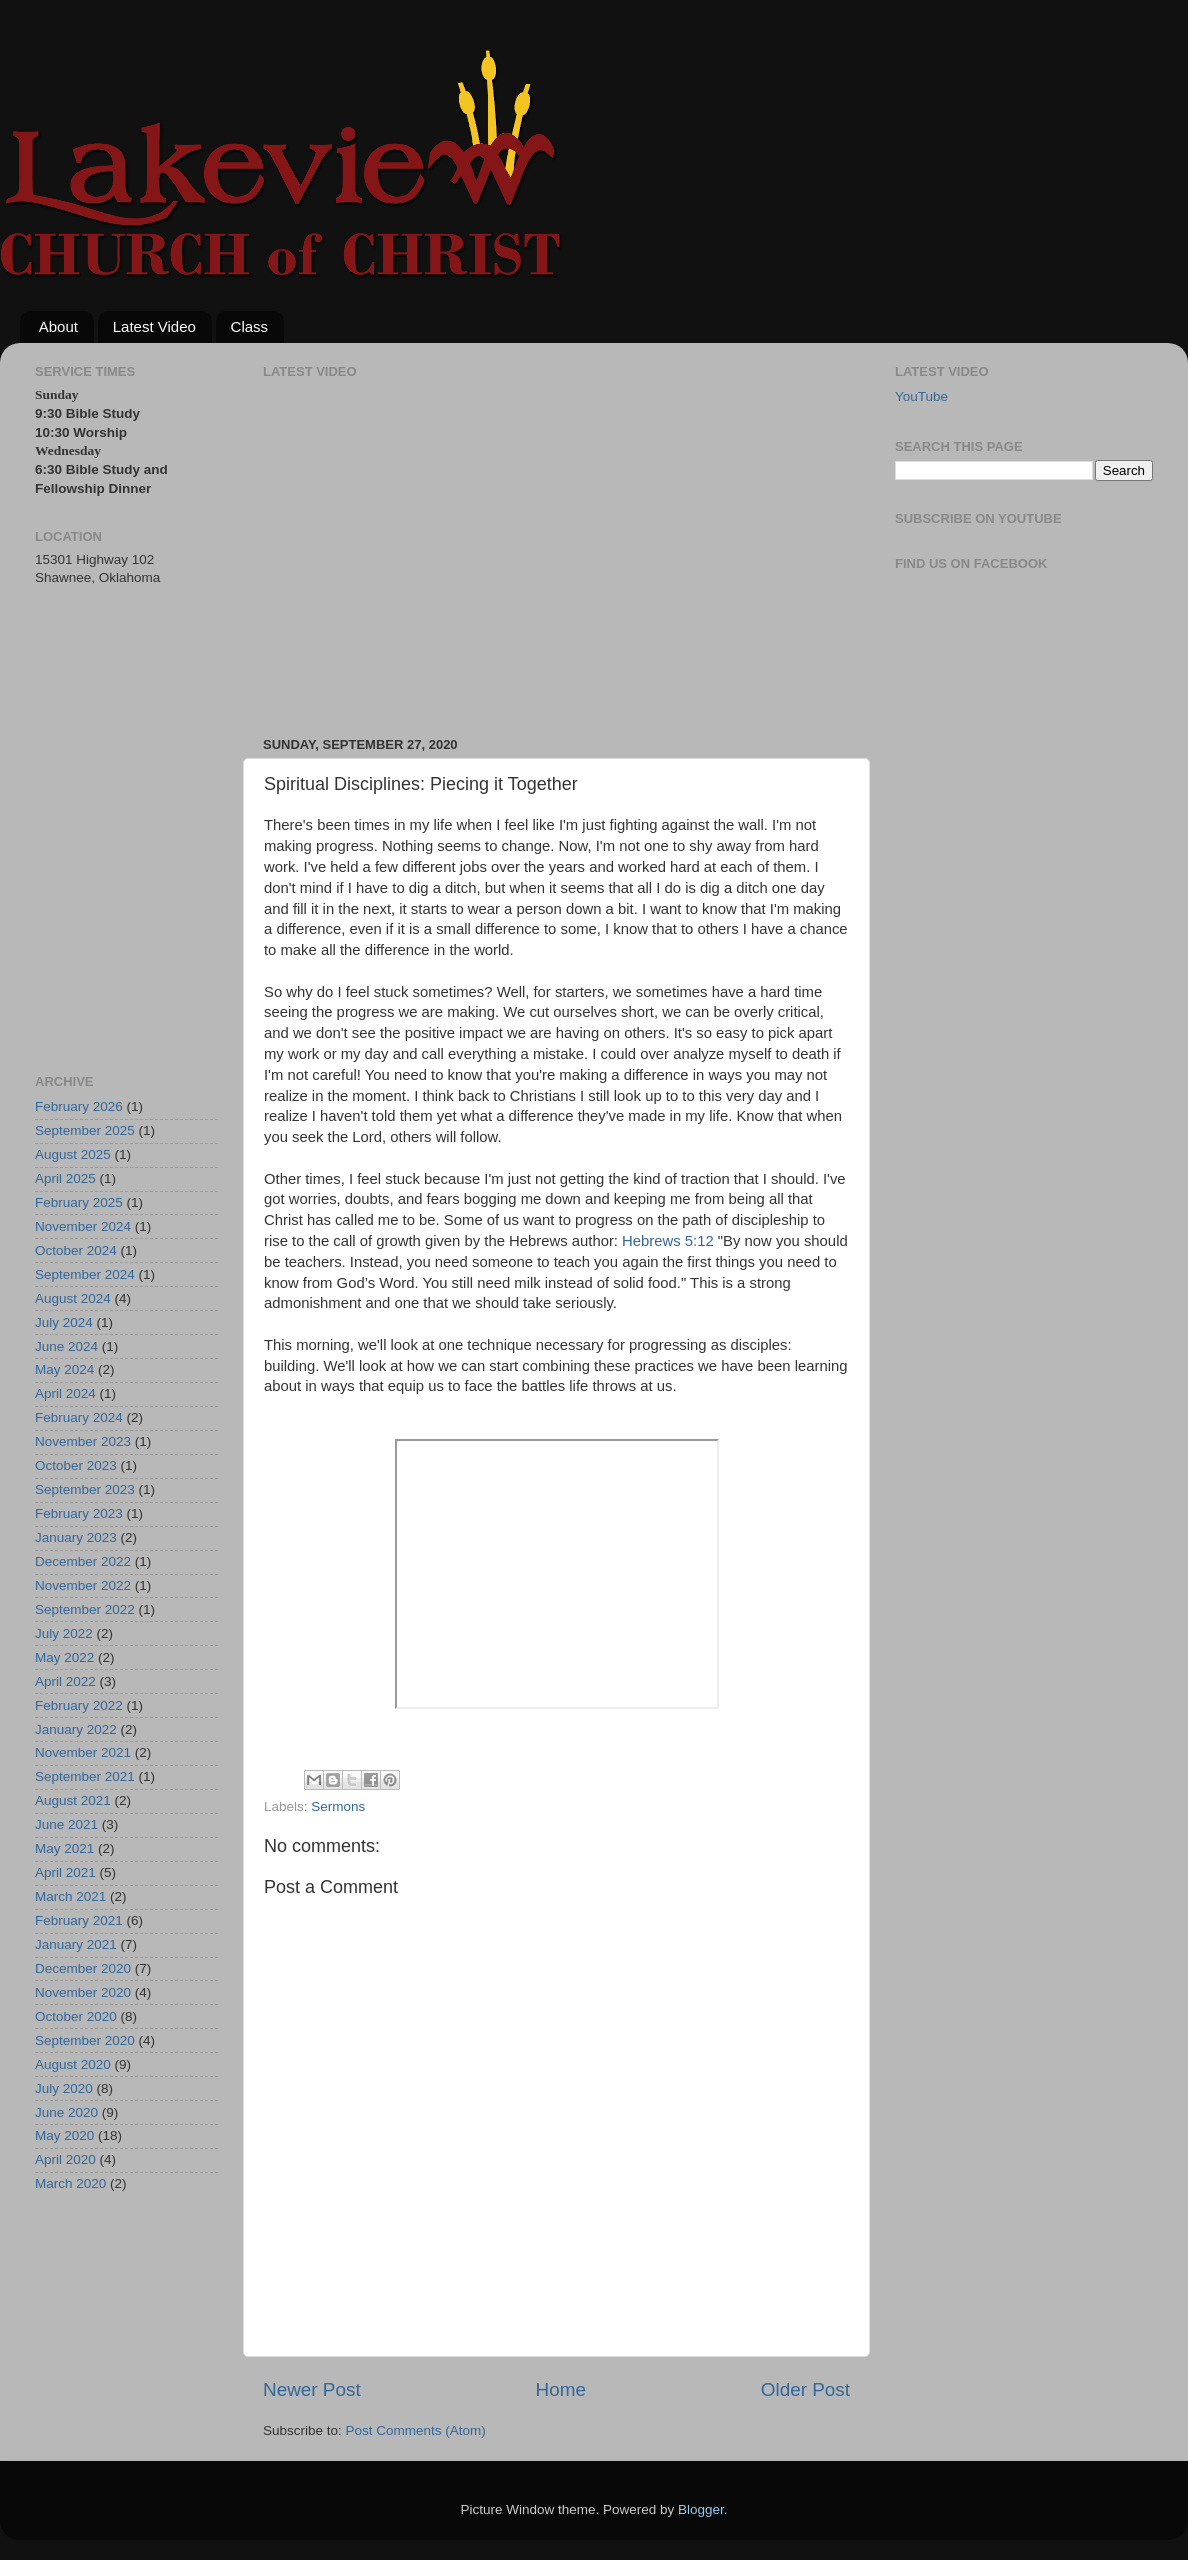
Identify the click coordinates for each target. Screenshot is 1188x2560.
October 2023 (76, 1465)
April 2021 (65, 1872)
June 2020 (66, 2112)
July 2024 (64, 1322)
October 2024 (76, 1250)
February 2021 (79, 1920)
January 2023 (76, 1537)
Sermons (338, 1806)
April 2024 (65, 1393)
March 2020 (70, 2183)
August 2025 (73, 1154)
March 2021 (70, 1896)
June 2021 (66, 1824)
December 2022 (83, 1561)
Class (250, 326)
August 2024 (73, 1298)
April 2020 (65, 2159)
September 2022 (85, 1609)
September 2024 (85, 1274)
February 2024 (79, 1417)
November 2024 (83, 1226)
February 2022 (79, 1705)
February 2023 (79, 1513)
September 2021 (85, 1776)
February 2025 (79, 1202)
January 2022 (76, 1729)
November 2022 (83, 1585)
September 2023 (85, 1489)
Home (561, 2389)
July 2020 (64, 2088)
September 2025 (85, 1130)
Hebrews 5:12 (668, 1241)
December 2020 (83, 1968)
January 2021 (76, 1944)
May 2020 (64, 2135)
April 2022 (65, 1681)
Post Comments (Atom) (416, 2430)
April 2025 (65, 1178)
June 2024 (66, 1346)
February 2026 (79, 1106)
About (58, 326)
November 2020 (83, 1992)
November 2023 (83, 1441)
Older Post (805, 2389)
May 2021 (64, 1848)
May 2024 (64, 1369)
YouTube (921, 396)
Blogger (701, 2509)
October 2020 (76, 2016)
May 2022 (64, 1657)
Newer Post (312, 2389)
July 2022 (64, 1633)
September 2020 (85, 2040)
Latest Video (154, 326)
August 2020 (73, 2064)
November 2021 (83, 1752)
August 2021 (73, 1800)
